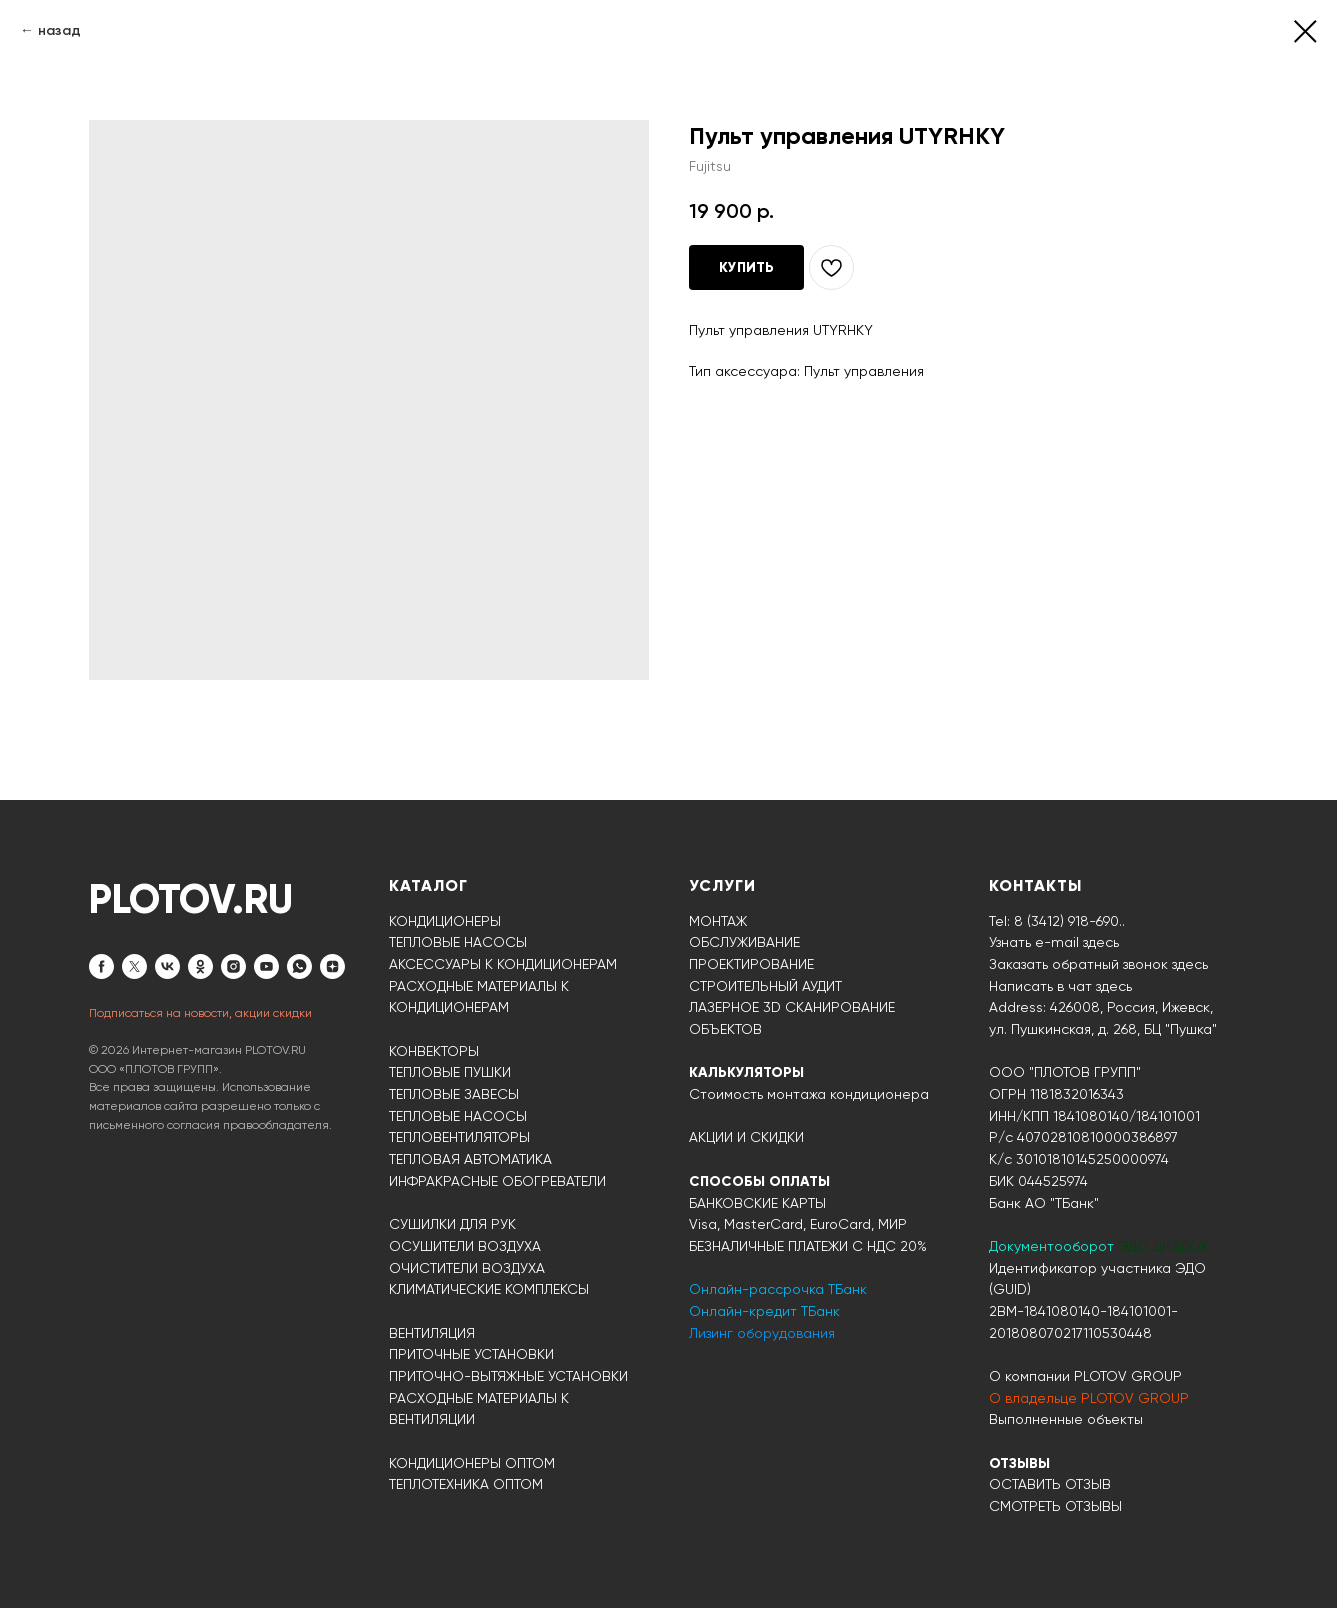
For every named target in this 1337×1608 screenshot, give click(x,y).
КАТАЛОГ (428, 885)
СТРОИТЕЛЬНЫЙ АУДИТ (765, 986)
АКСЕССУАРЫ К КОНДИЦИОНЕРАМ (503, 964)
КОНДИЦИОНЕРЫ (445, 921)
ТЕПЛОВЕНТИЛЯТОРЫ (459, 1137)
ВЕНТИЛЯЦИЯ (432, 1333)
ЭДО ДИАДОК (1163, 1246)
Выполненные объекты (1066, 1419)
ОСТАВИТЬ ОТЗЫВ (1050, 1484)
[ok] (200, 966)
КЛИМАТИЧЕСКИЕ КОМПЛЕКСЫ (489, 1289)
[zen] (332, 966)
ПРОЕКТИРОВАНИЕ (751, 964)
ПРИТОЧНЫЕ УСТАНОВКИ (471, 1354)
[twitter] (134, 966)
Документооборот (1053, 1246)
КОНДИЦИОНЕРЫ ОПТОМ (472, 1463)
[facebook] (101, 966)
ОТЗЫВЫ (1019, 1463)
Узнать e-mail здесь (1054, 942)
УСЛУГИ (722, 885)
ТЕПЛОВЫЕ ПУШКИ (450, 1072)
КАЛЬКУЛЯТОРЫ (746, 1072)
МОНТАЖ (718, 921)
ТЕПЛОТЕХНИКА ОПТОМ (466, 1484)
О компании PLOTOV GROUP (1085, 1376)
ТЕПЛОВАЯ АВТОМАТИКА (470, 1159)
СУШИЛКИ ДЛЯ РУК (452, 1224)
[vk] (167, 966)
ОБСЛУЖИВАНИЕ (744, 942)
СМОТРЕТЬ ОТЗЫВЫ (1055, 1506)
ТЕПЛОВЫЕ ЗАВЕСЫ (454, 1094)
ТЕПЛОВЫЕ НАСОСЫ (458, 942)
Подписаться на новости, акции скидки (200, 1013)
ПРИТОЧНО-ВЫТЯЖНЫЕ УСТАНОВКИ (508, 1376)
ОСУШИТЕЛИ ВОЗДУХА (465, 1246)
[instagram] (233, 966)
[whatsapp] (299, 966)
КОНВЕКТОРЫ (434, 1051)
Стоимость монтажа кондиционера (809, 1094)
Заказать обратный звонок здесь (1098, 964)
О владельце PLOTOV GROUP (1089, 1398)
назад (59, 30)
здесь (1114, 986)
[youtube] (266, 966)
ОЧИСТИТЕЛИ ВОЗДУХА (467, 1268)
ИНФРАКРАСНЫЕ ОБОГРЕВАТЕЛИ (497, 1181)
